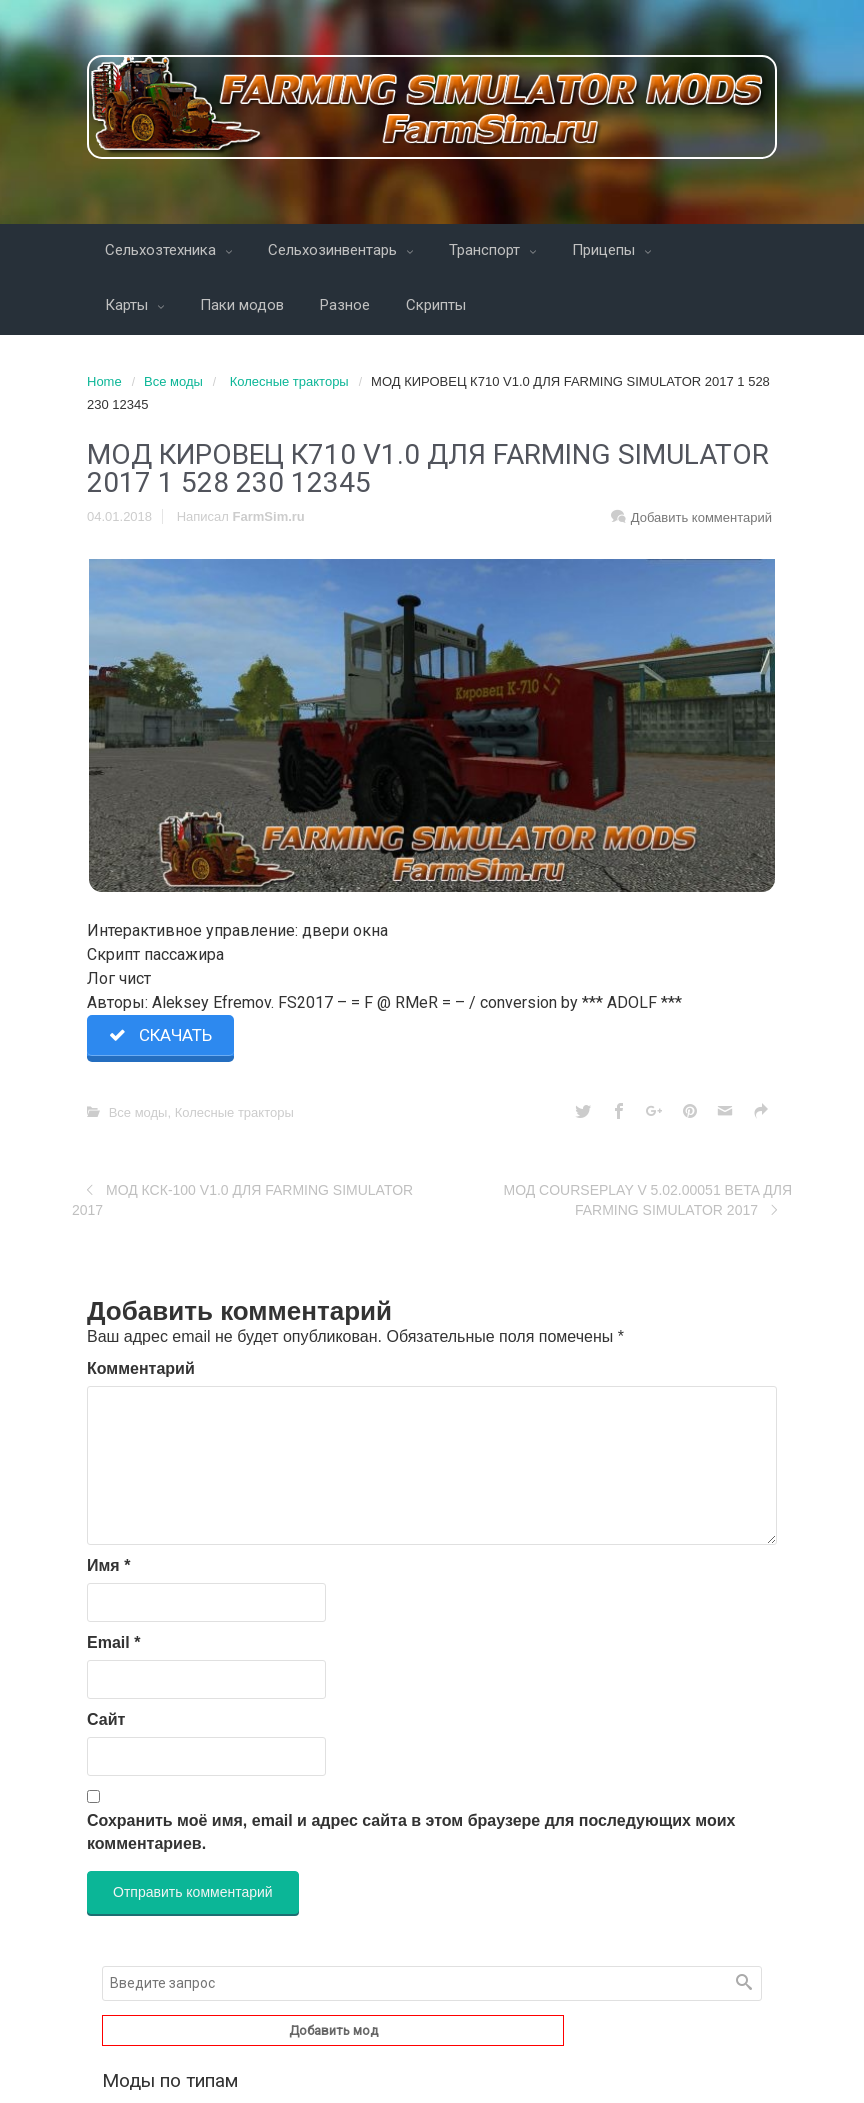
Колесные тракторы (289, 381)
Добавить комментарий (701, 517)
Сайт (106, 1719)
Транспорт (486, 250)
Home (104, 381)
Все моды (173, 381)
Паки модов (242, 305)
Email (113, 1642)
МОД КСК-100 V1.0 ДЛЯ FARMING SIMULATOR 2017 (242, 1200)
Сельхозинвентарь (334, 250)
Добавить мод (333, 2030)
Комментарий (141, 1368)
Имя (108, 1565)
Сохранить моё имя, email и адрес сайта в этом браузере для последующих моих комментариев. (411, 1832)
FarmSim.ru (269, 516)
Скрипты (436, 305)
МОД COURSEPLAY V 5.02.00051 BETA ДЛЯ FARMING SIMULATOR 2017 (647, 1200)
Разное (345, 305)
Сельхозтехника (162, 250)
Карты (128, 305)
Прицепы (605, 250)
